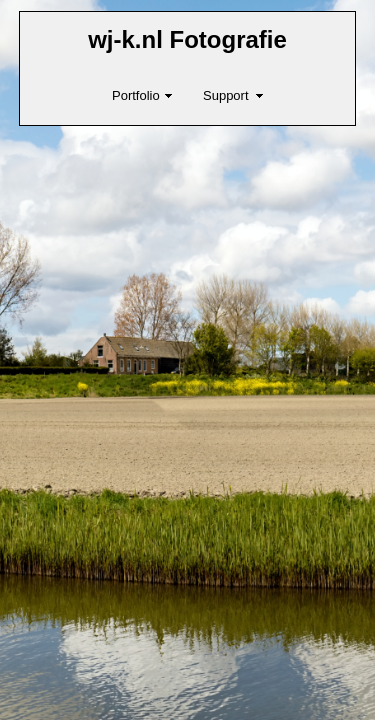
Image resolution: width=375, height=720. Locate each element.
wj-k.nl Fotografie (187, 39)
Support (226, 95)
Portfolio (136, 95)
